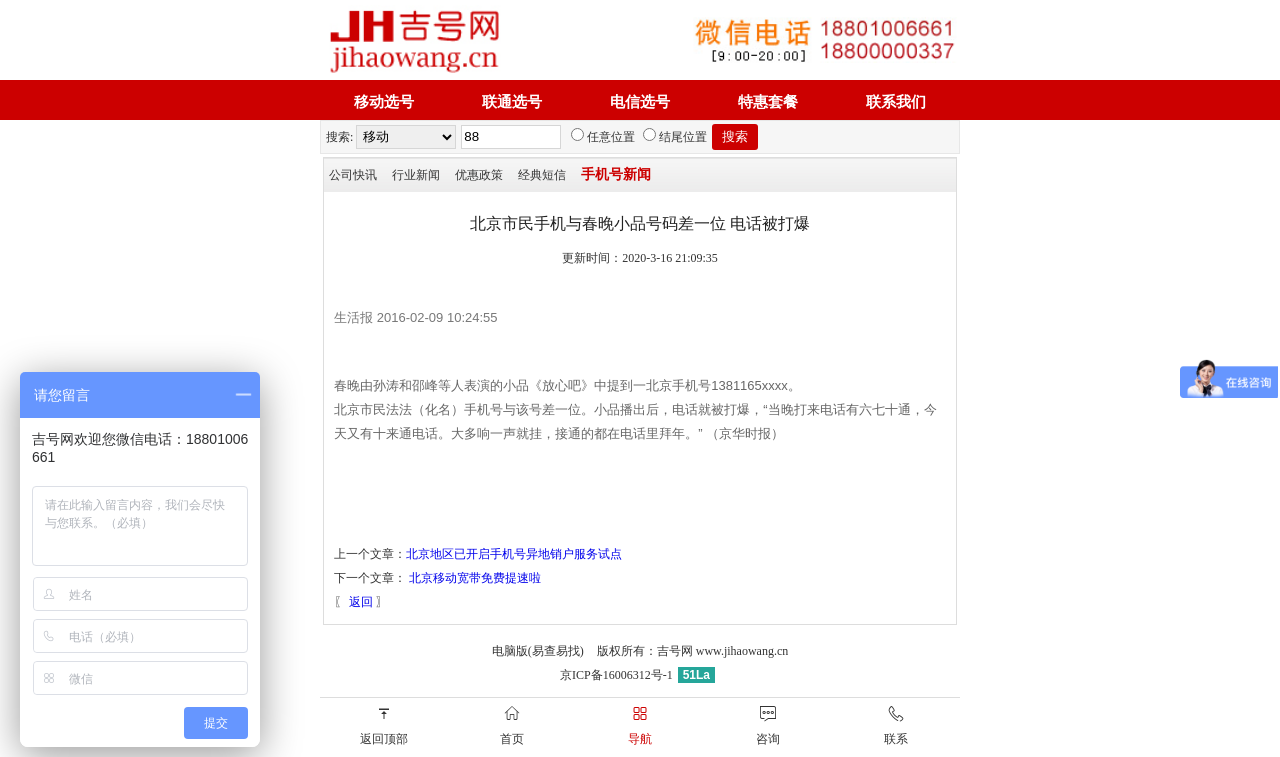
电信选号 (640, 102)
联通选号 (512, 102)
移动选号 (384, 102)
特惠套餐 (768, 102)
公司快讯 (353, 175)
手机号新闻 (616, 174)
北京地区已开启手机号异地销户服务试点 (514, 554)
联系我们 (896, 102)
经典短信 (542, 175)
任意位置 (603, 137)
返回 (361, 602)
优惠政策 (479, 175)
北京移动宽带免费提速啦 (475, 578)
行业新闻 (416, 175)
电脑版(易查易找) (538, 651)
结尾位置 (675, 137)
